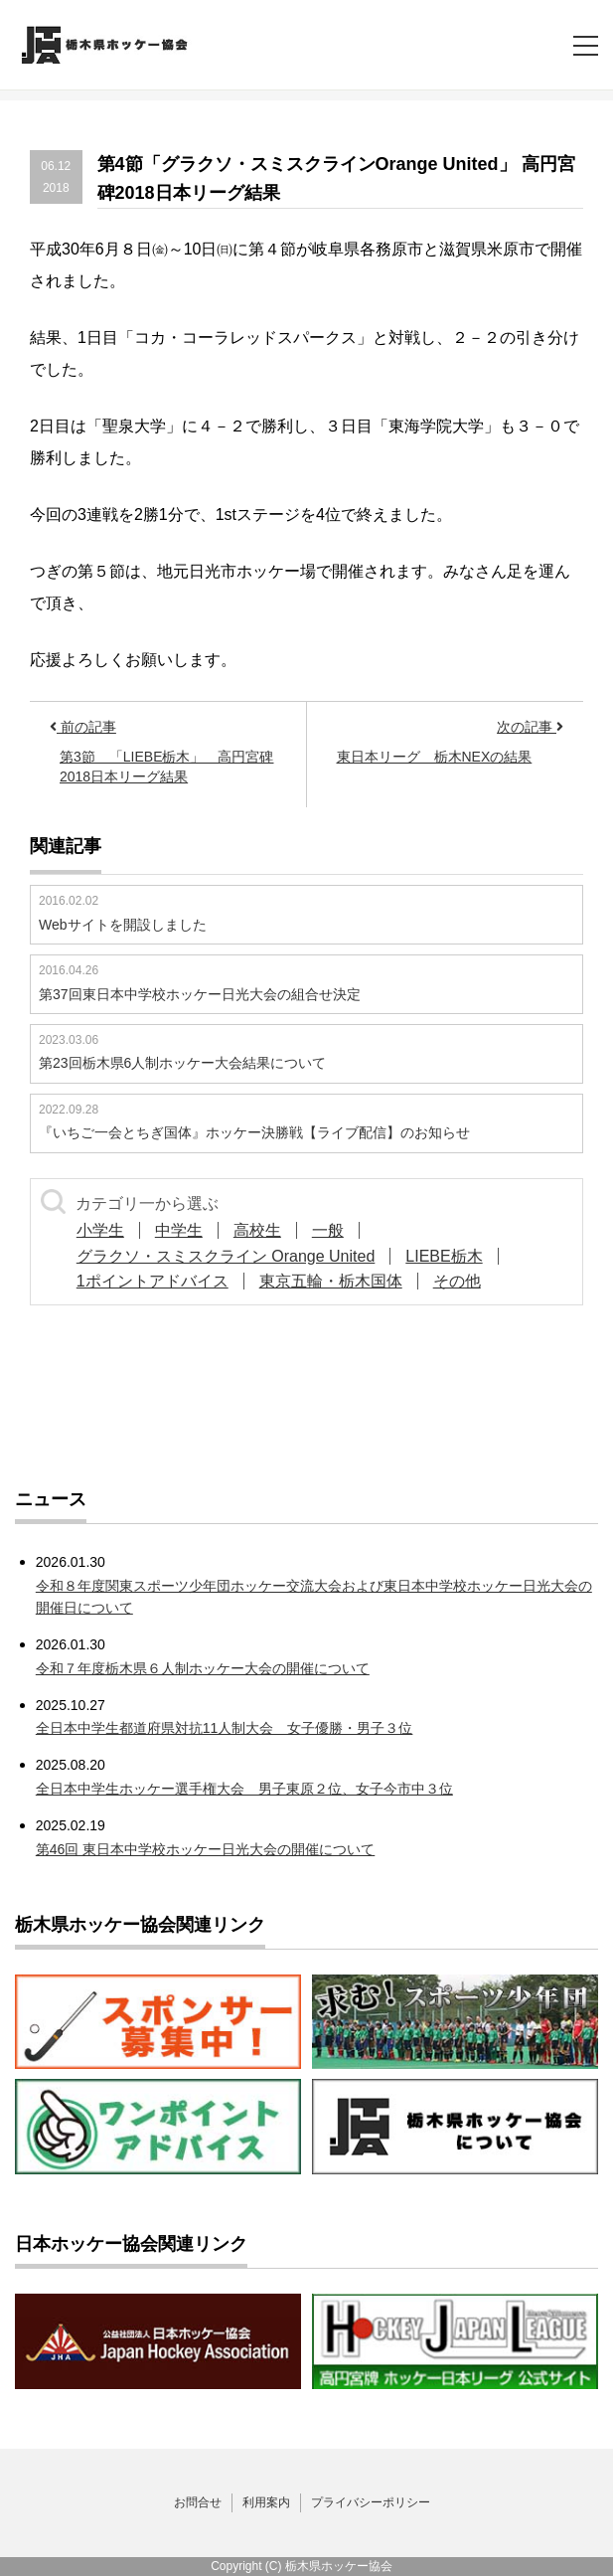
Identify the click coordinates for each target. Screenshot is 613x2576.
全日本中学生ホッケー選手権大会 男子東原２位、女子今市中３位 (244, 1789)
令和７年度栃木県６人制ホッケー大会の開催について (203, 1668)
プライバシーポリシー (370, 2502)
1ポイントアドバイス (153, 1281)
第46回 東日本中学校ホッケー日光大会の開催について (205, 1849)
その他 (457, 1281)
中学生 (179, 1230)
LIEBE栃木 (443, 1256)
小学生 (100, 1230)
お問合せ (198, 2502)
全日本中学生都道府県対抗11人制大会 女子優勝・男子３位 (224, 1728)
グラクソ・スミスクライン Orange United (226, 1256)
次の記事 (530, 727)
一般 (328, 1230)
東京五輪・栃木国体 (330, 1281)
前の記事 (83, 727)
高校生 (257, 1230)
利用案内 (266, 2502)
